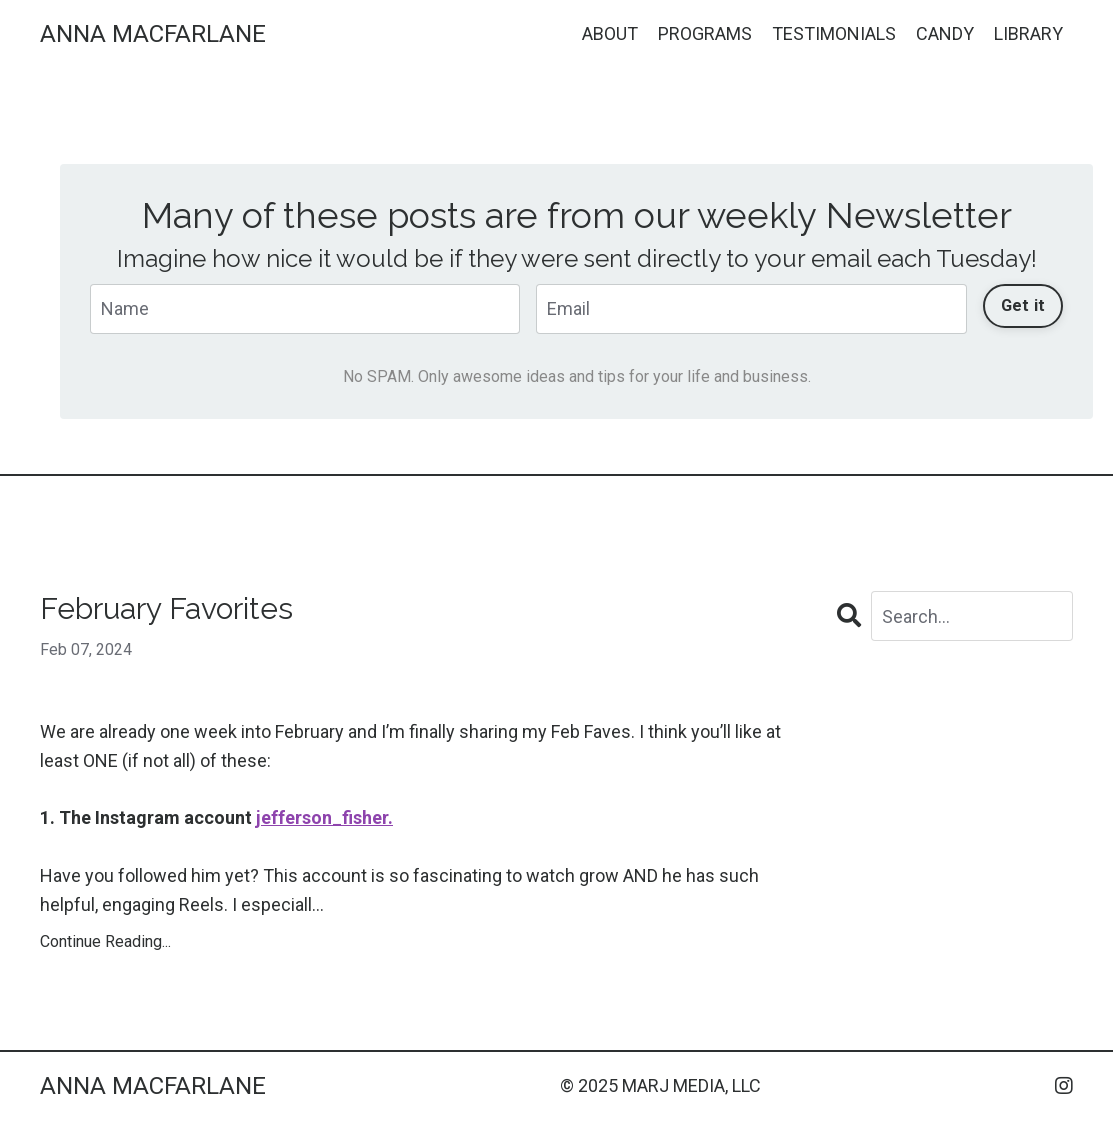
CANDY (945, 33)
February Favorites (166, 608)
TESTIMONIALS (834, 33)
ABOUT (610, 33)
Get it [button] (1023, 305)
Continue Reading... (105, 941)
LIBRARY (1028, 33)
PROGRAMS (705, 33)
